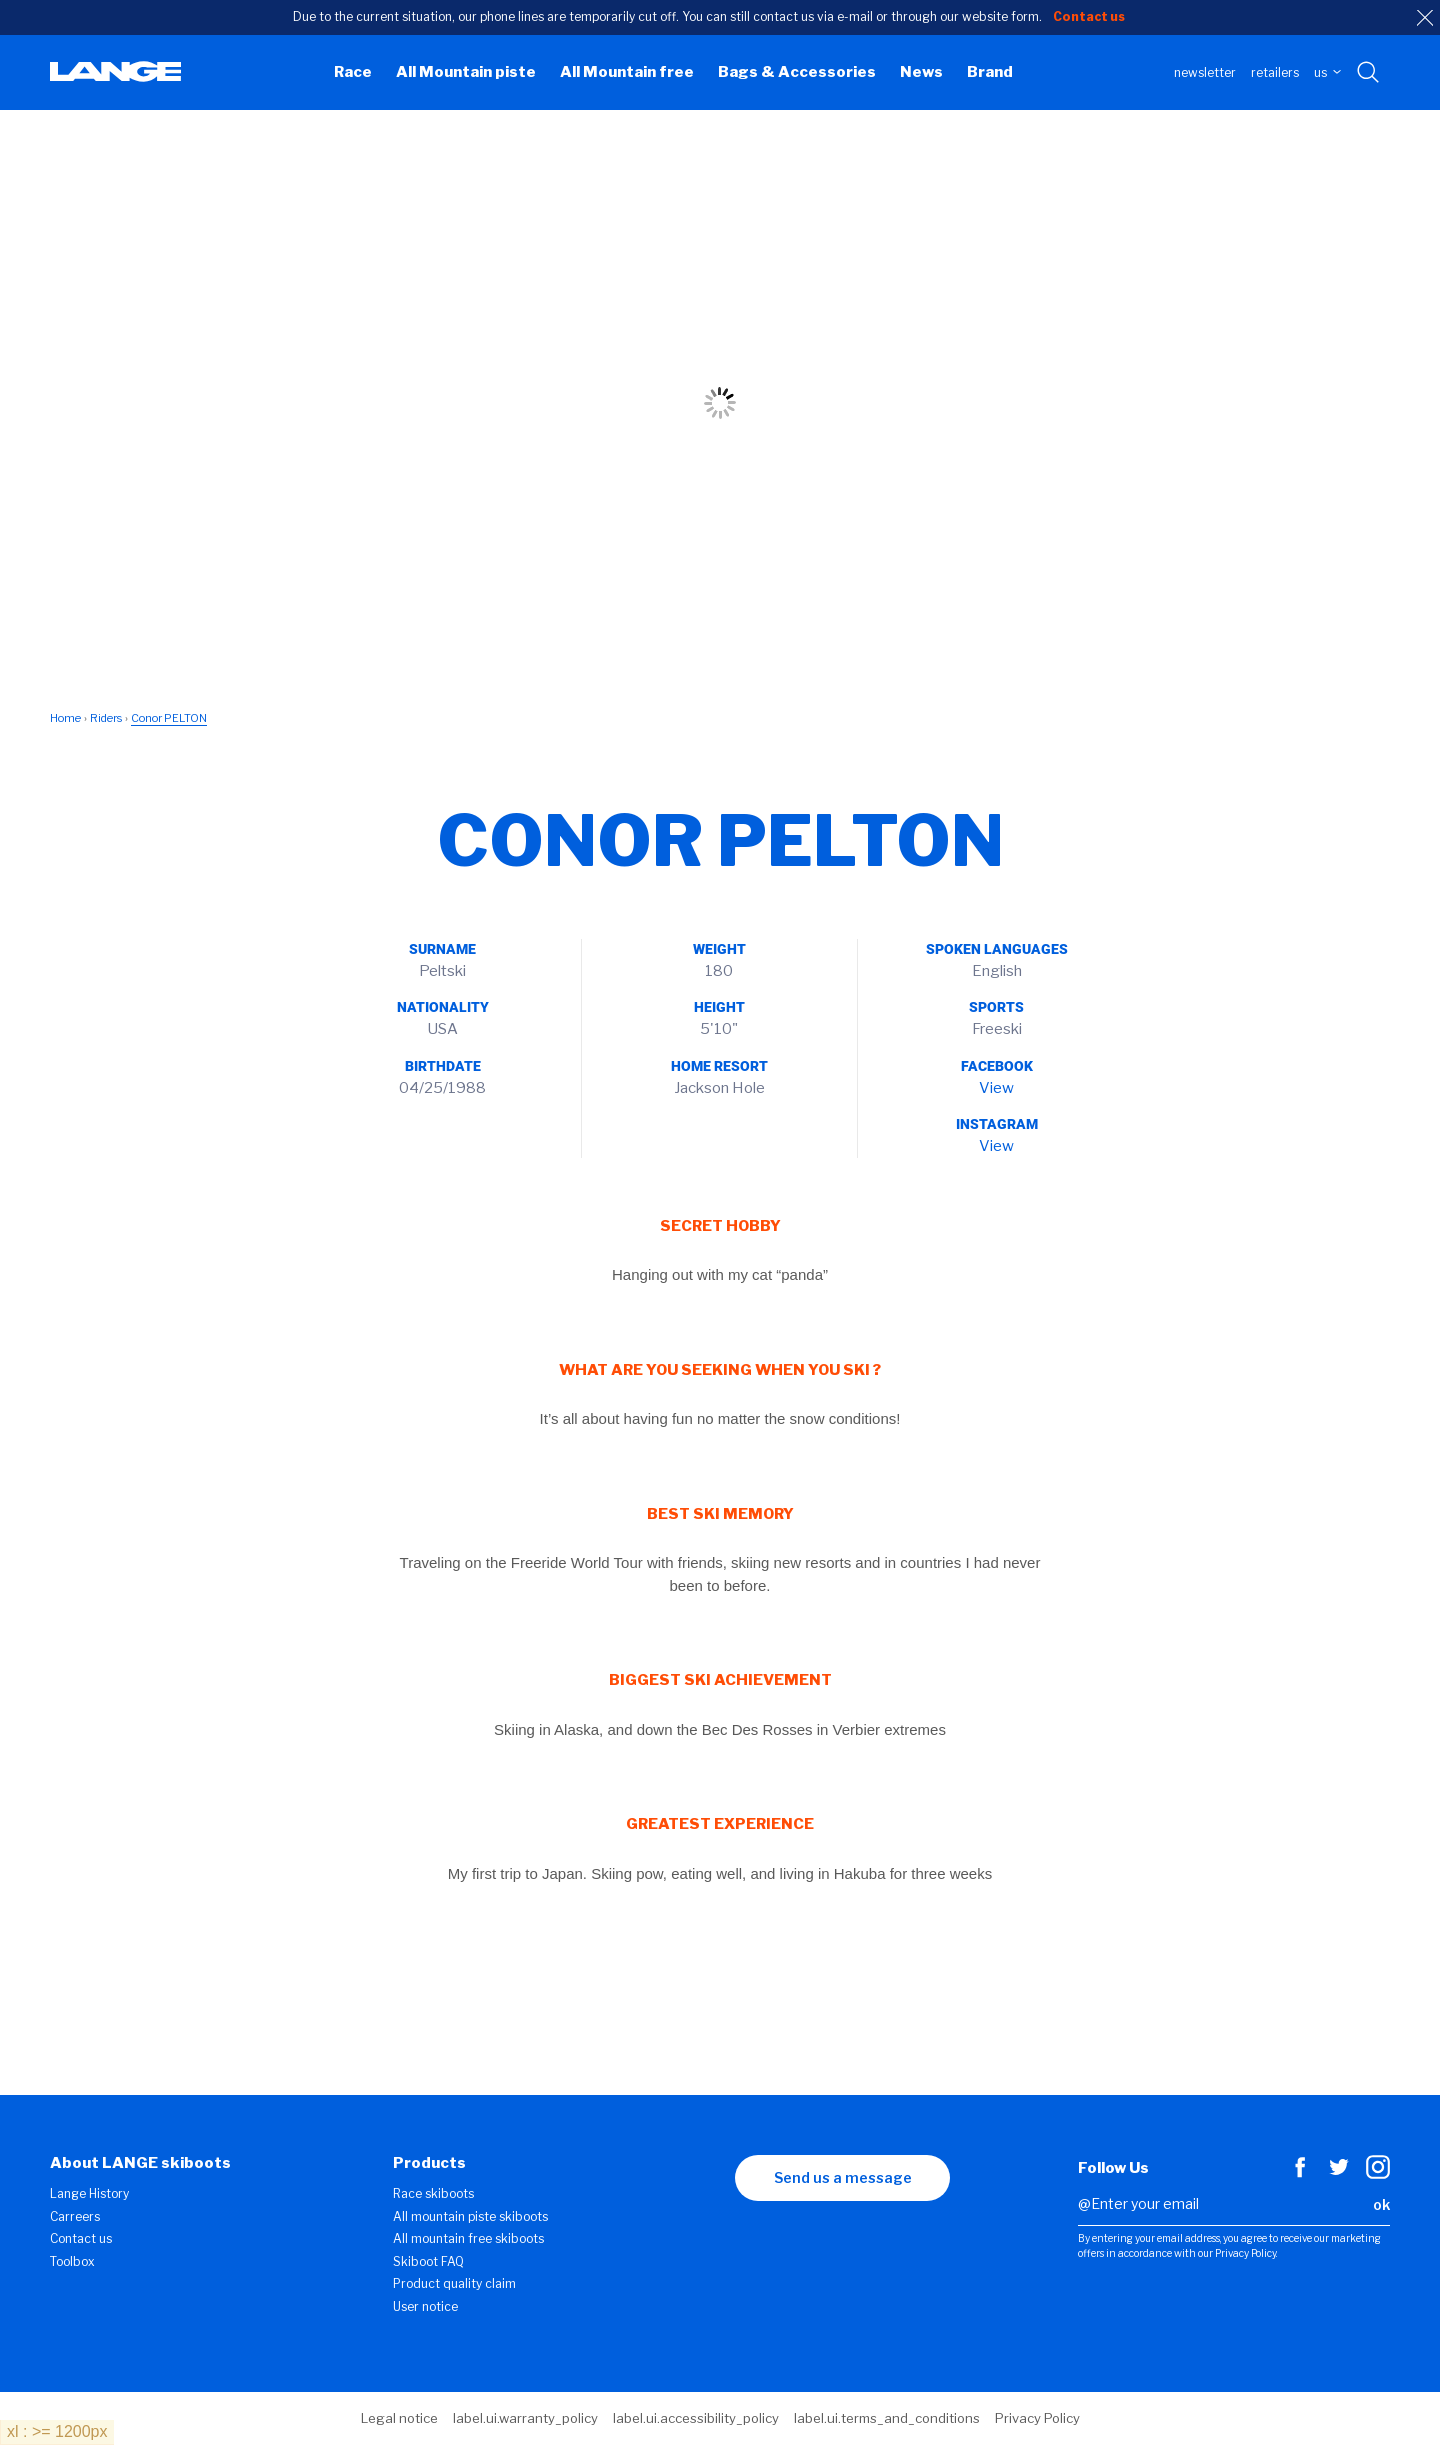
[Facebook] (1300, 2174)
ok (1381, 2204)
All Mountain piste (466, 72)
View (996, 1088)
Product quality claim (454, 2283)
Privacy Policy (1037, 2418)
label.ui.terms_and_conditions (887, 2418)
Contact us (81, 2238)
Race (353, 72)
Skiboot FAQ (428, 2261)
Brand (990, 72)
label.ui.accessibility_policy (696, 2418)
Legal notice (399, 2418)
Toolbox (72, 2261)
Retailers (1275, 72)
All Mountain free (627, 72)
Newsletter (1205, 72)
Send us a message (843, 2177)
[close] (1425, 18)
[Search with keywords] (1369, 73)
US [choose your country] (1327, 72)
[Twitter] (1339, 2174)
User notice (425, 2306)
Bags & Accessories (797, 72)
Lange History (89, 2193)
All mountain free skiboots (468, 2238)
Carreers (75, 2216)
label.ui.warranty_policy (525, 2418)
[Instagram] (1378, 2174)
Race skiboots (433, 2193)
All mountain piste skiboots (470, 2216)
